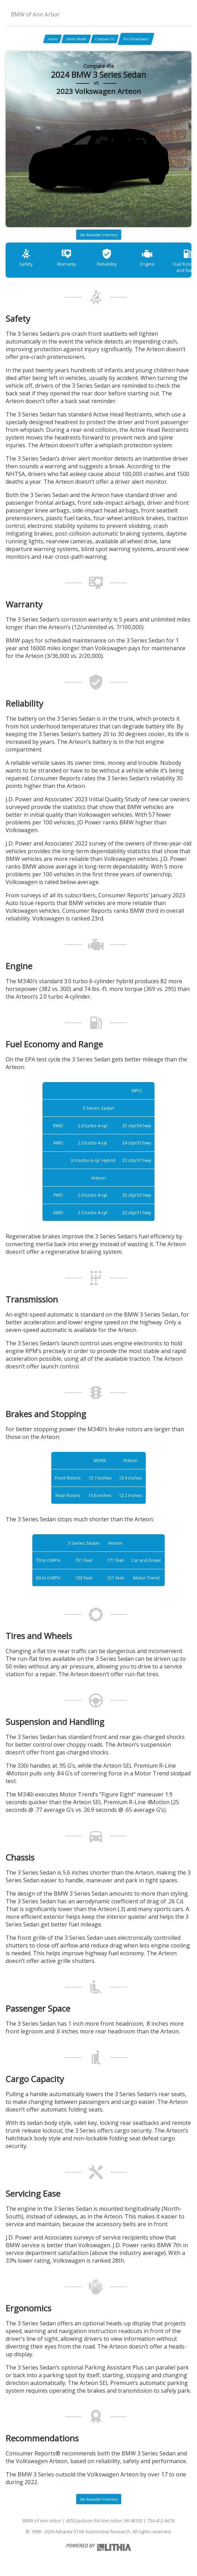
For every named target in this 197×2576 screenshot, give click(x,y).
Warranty (66, 257)
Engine (147, 257)
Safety (26, 257)
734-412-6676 (161, 2520)
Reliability (107, 257)
